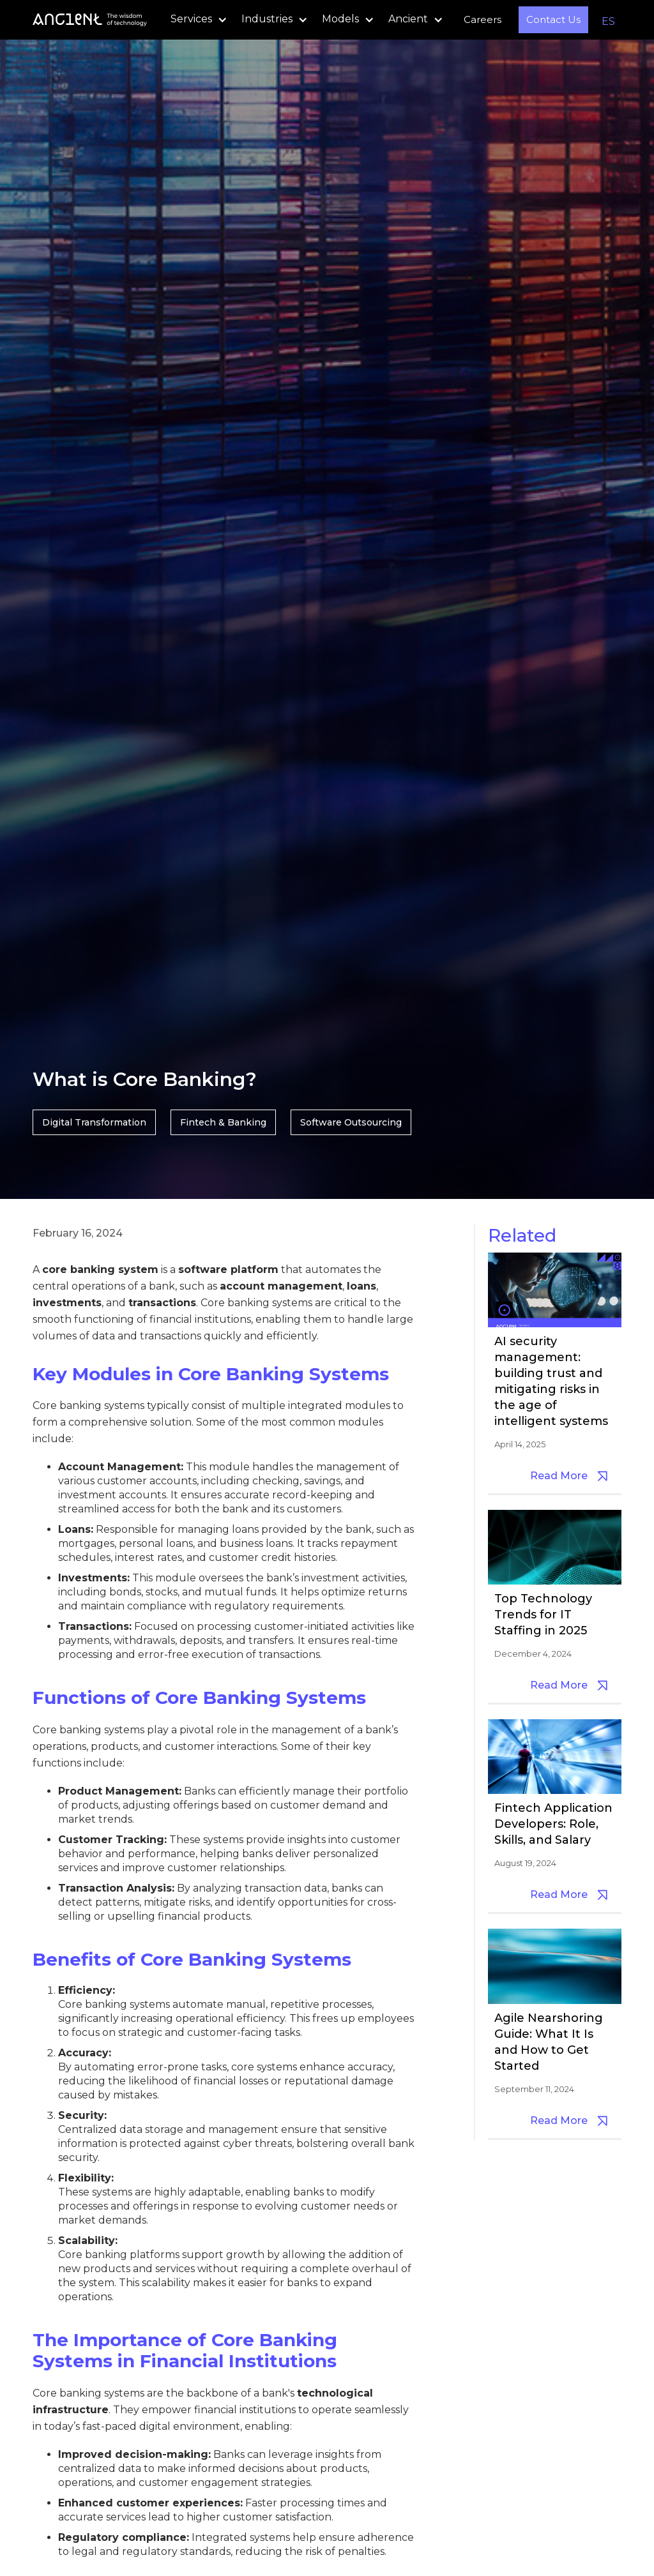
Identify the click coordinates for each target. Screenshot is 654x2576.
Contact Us (553, 19)
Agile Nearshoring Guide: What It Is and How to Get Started (548, 2042)
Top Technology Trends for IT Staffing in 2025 (543, 1615)
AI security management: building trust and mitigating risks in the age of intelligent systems (551, 1381)
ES (608, 21)
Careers (482, 19)
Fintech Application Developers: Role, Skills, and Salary (553, 1824)
